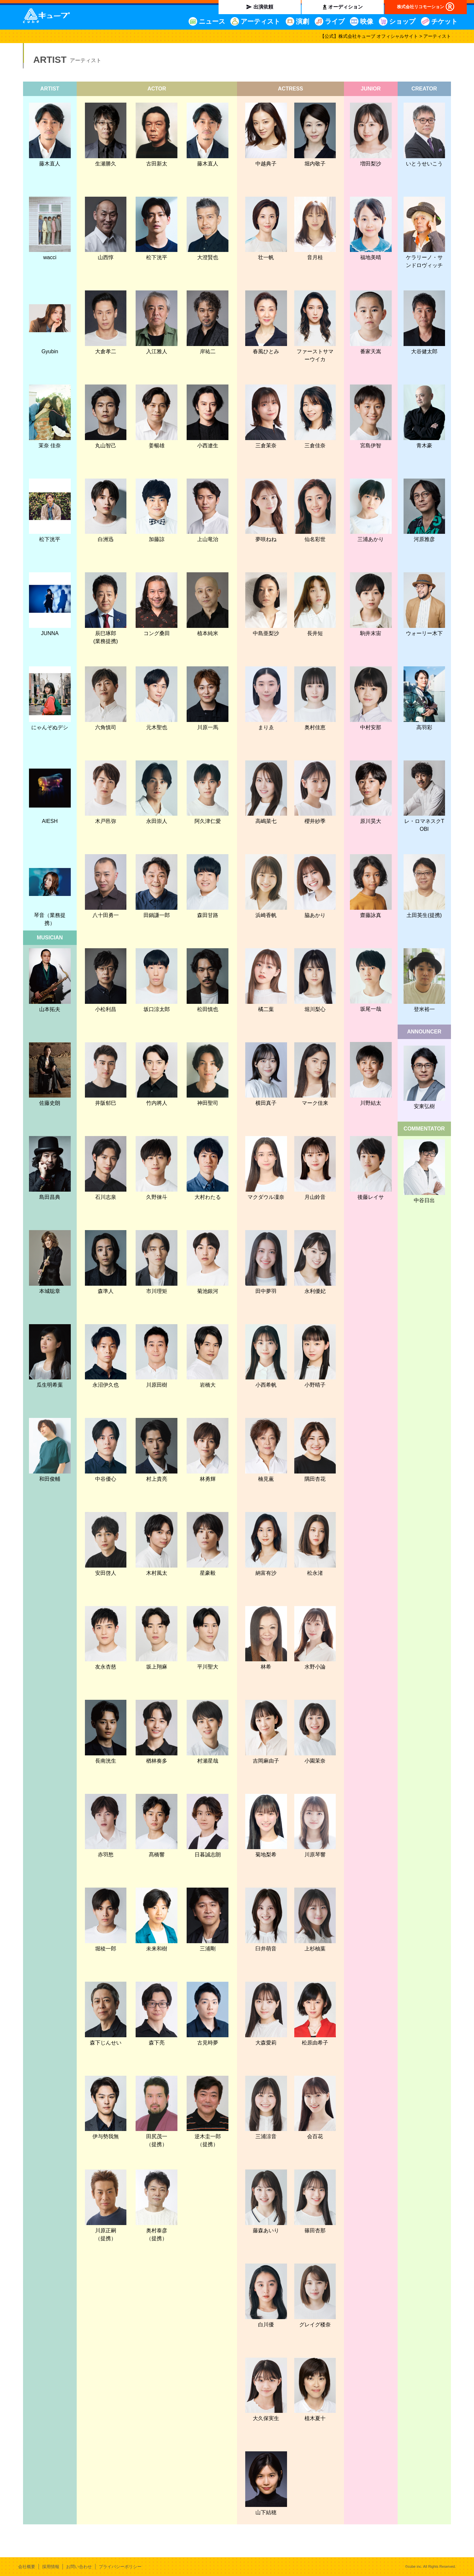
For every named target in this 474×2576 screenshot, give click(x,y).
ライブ (335, 21)
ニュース (212, 21)
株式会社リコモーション (420, 6)
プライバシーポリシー (120, 2566)
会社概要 (26, 2566)
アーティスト (260, 21)
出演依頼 (263, 7)
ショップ (402, 21)
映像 (366, 21)
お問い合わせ (79, 2566)
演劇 (302, 21)
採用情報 (50, 2566)
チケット (444, 21)
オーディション (345, 7)
